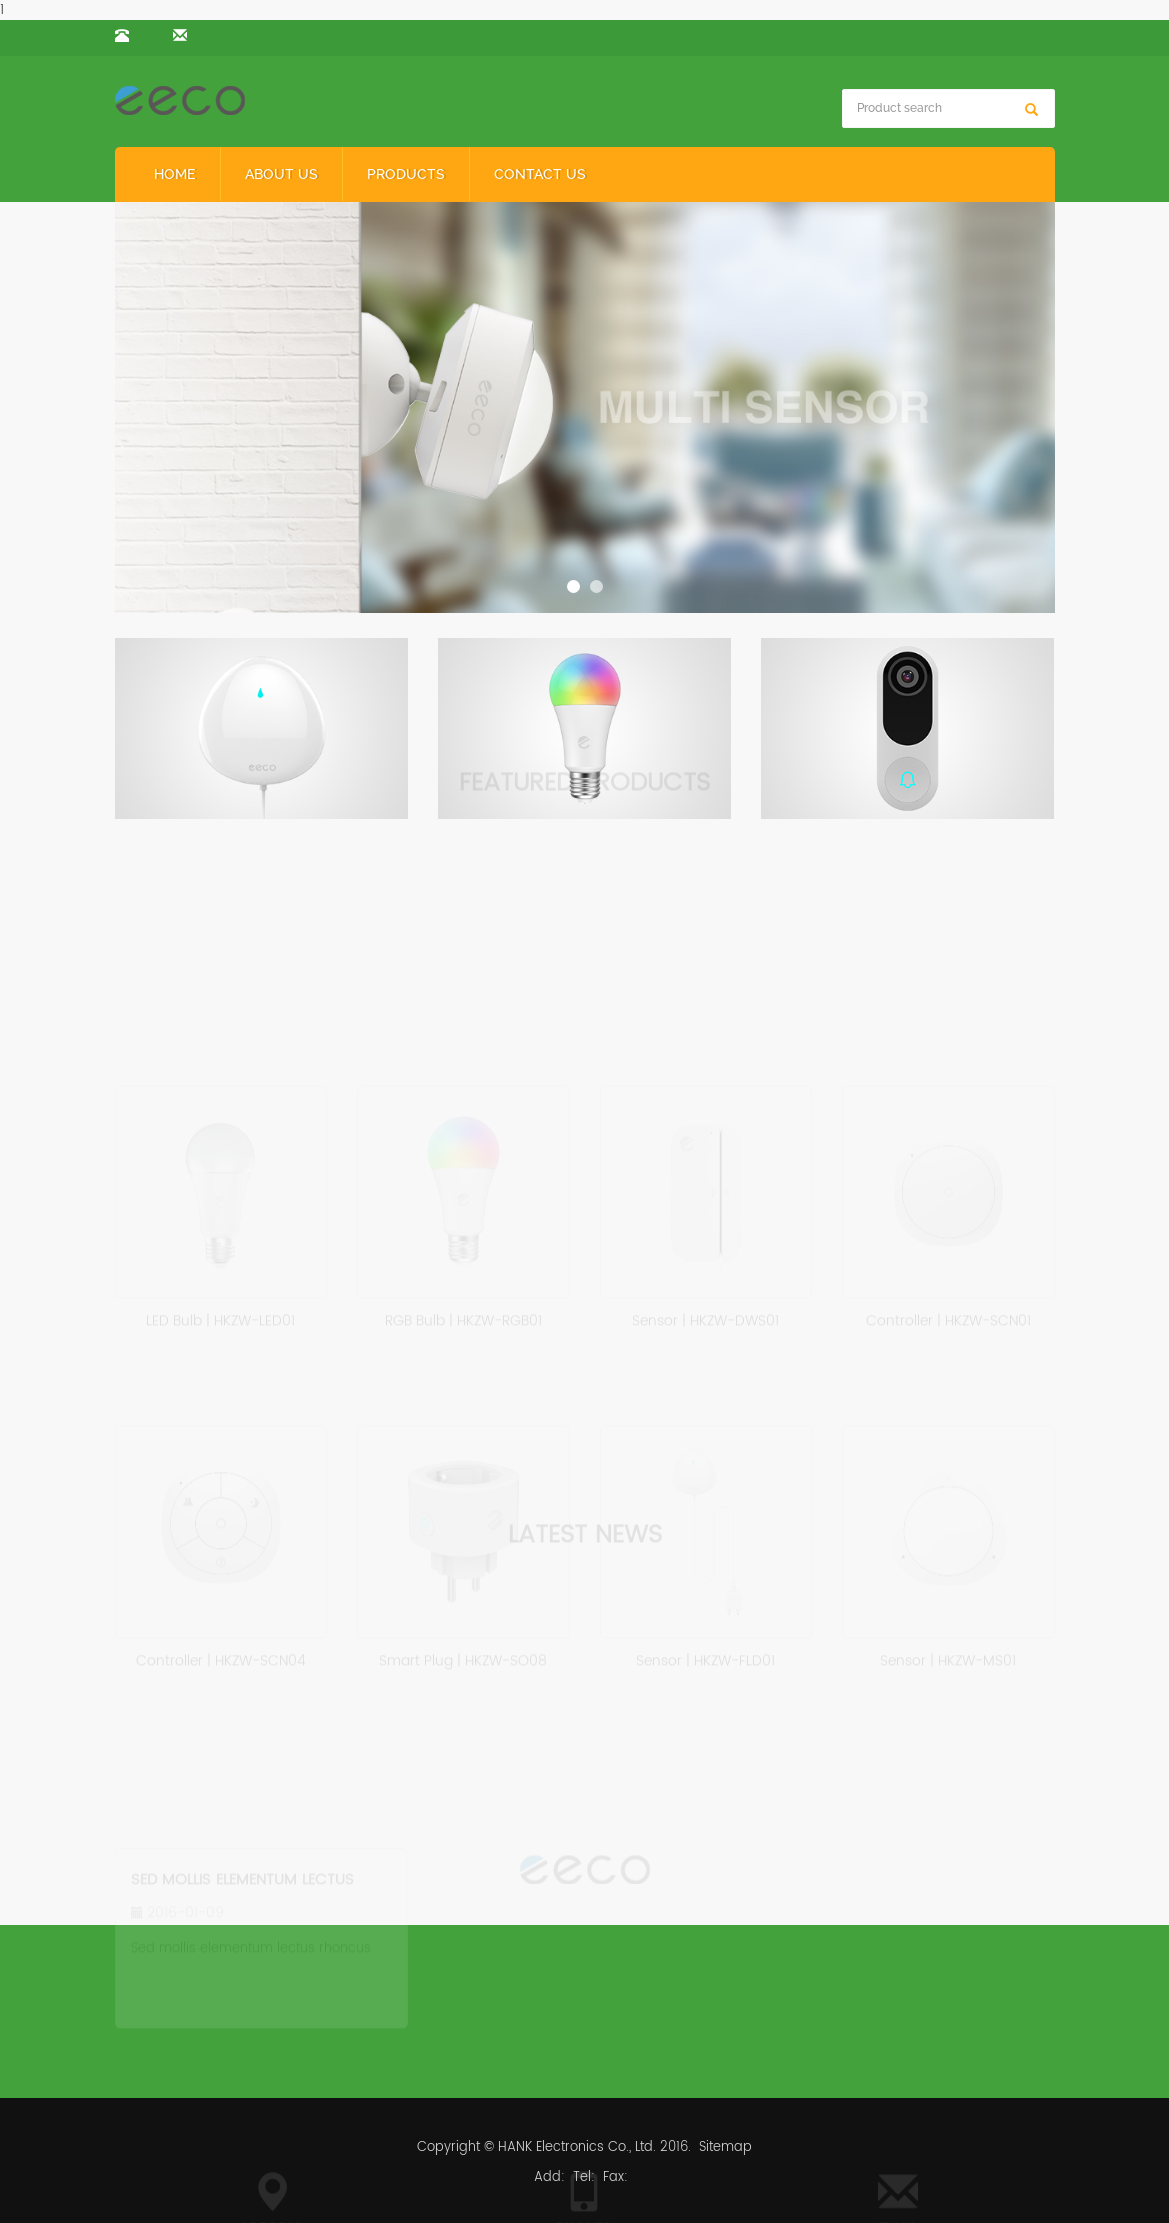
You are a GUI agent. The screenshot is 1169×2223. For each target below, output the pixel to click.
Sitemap (725, 2147)
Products (406, 174)
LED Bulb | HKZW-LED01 (220, 1316)
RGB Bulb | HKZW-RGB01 (463, 1316)
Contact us (540, 174)
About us (281, 174)
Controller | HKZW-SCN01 (948, 1316)
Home (175, 174)
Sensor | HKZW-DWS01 (705, 1316)
